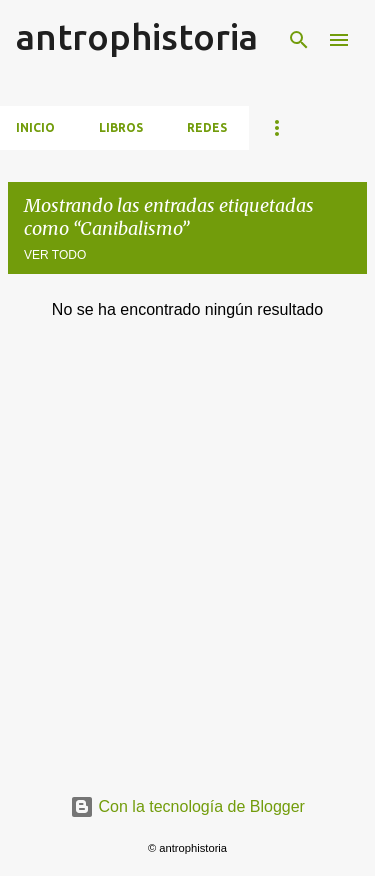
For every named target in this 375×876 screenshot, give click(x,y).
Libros (121, 127)
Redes (207, 127)
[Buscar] (299, 40)
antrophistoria (137, 36)
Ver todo (55, 255)
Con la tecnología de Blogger (187, 806)
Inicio (35, 127)
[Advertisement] (187, 575)
